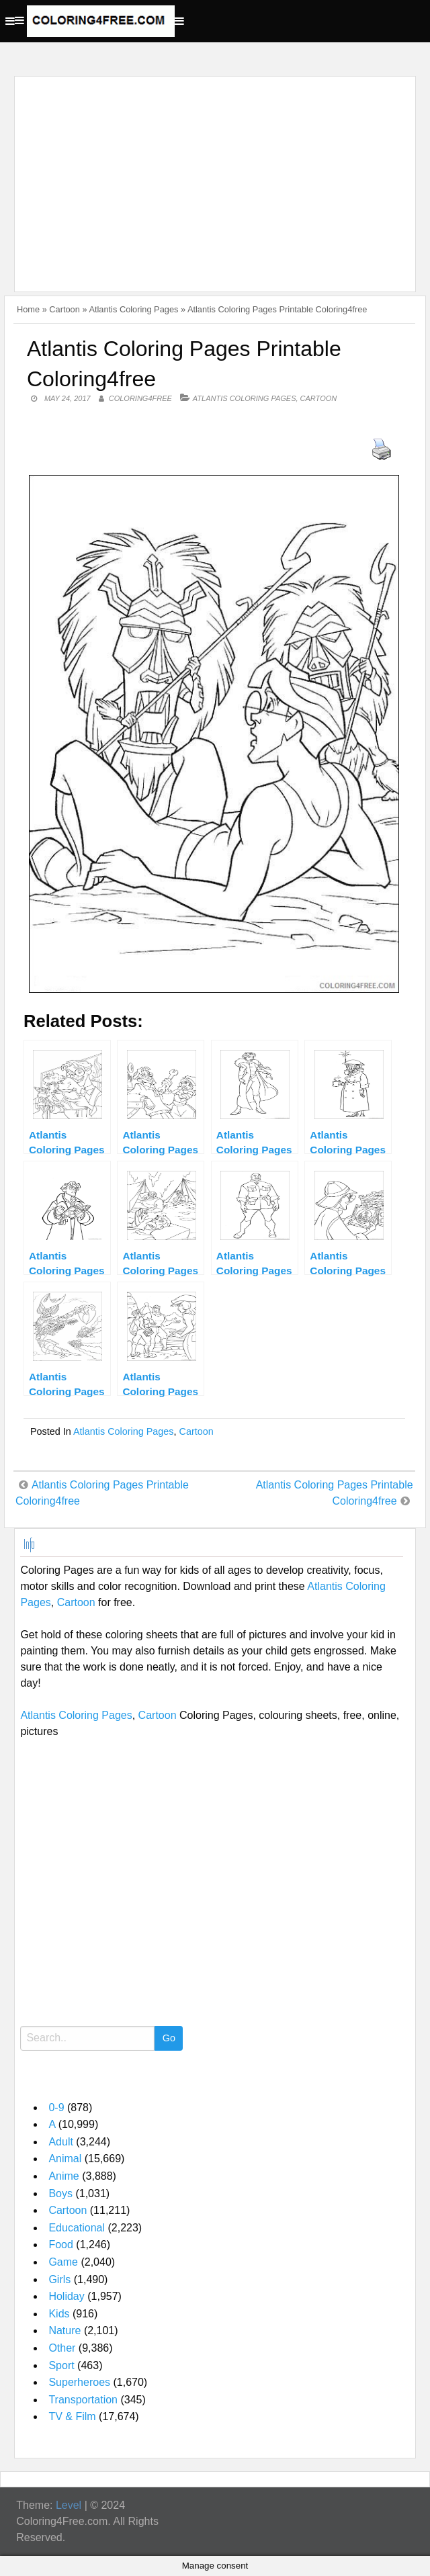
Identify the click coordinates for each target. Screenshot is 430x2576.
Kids (58, 2313)
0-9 (56, 2107)
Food (60, 2244)
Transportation (83, 2399)
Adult (60, 2141)
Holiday (66, 2296)
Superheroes (79, 2382)
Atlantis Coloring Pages (133, 309)
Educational (76, 2227)
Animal (64, 2158)
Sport (61, 2365)
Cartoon (64, 309)
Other (61, 2348)
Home (28, 309)
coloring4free (140, 398)
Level (68, 2505)
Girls (59, 2279)
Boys (60, 2193)
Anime (63, 2176)
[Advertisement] (211, 176)
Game (63, 2262)
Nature (64, 2330)
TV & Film (71, 2416)
